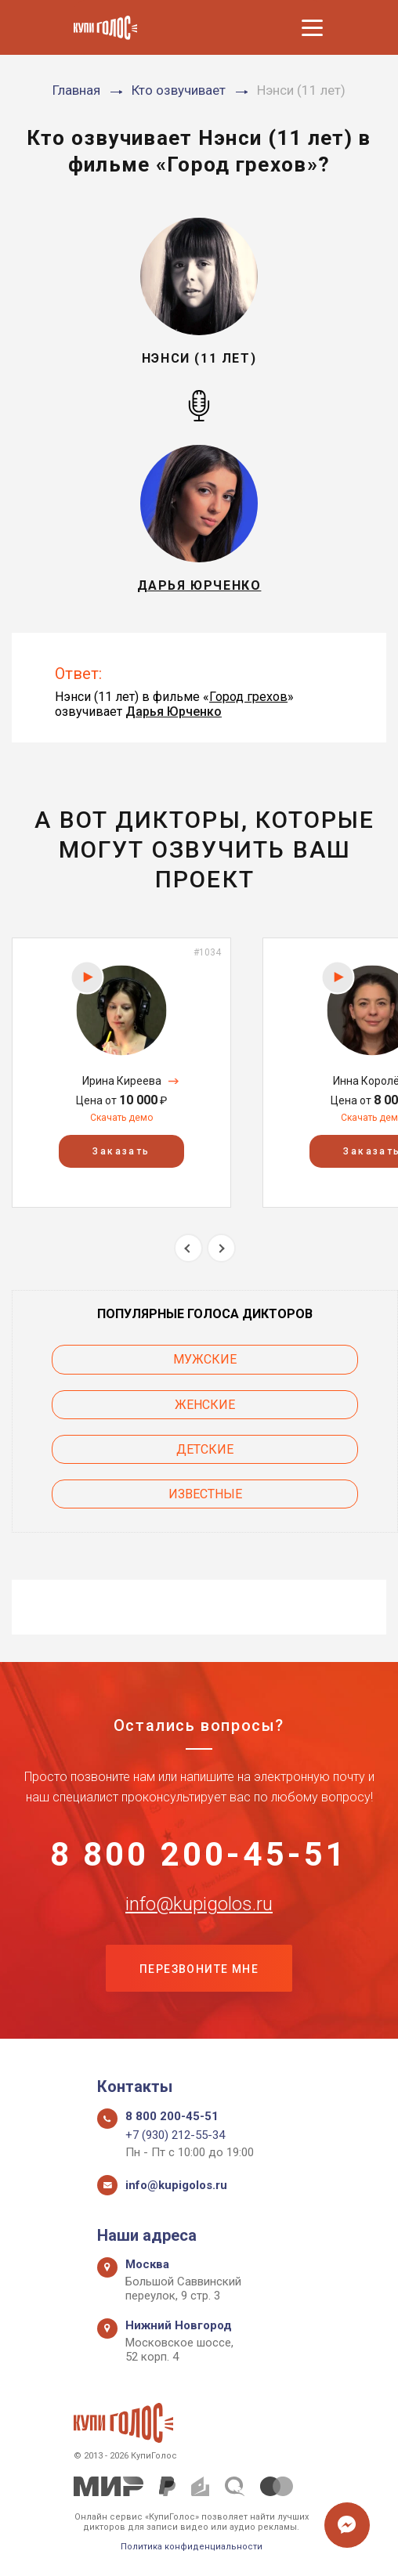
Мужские (205, 1359)
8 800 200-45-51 (199, 1854)
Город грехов (248, 696)
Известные (205, 1494)
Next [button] (221, 1248)
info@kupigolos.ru (199, 1904)
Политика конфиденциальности (191, 2547)
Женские (205, 1404)
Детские (204, 1449)
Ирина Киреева (121, 1081)
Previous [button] (188, 1248)
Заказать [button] (121, 1151)
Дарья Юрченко (173, 711)
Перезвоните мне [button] (199, 1969)
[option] (121, 1073)
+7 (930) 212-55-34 (175, 2135)
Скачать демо (121, 1117)
